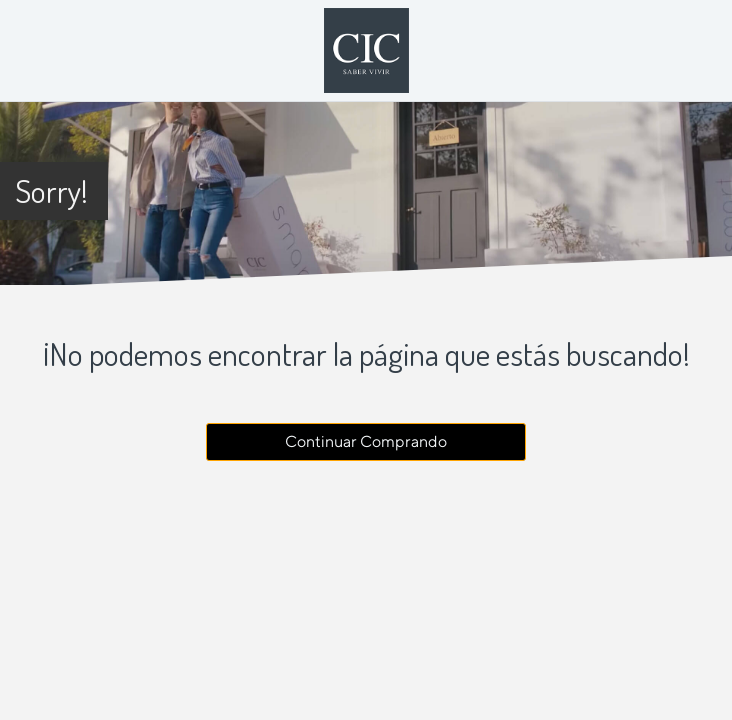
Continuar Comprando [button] (366, 441)
